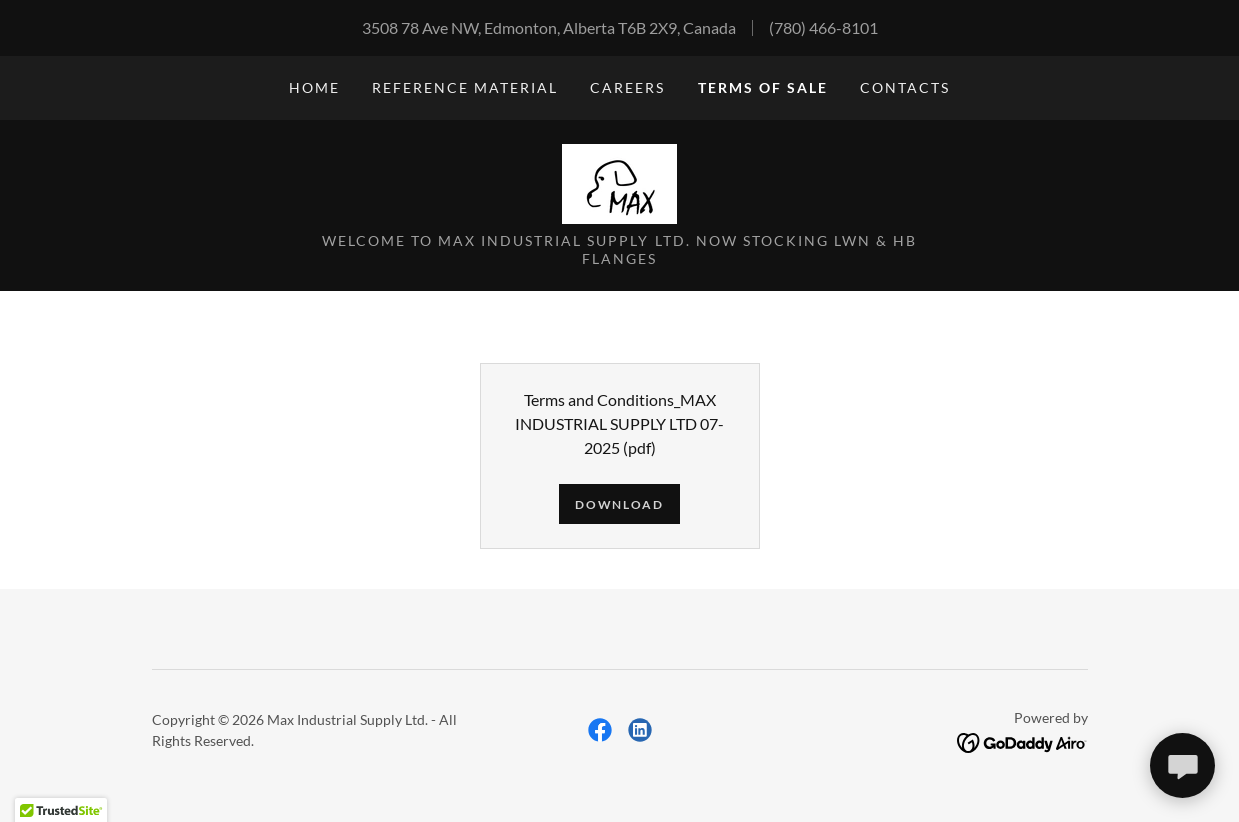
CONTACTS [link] (905, 87)
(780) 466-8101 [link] (823, 27)
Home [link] (314, 87)
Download (619, 504)
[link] (619, 181)
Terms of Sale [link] (763, 87)
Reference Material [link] (465, 87)
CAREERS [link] (627, 87)
